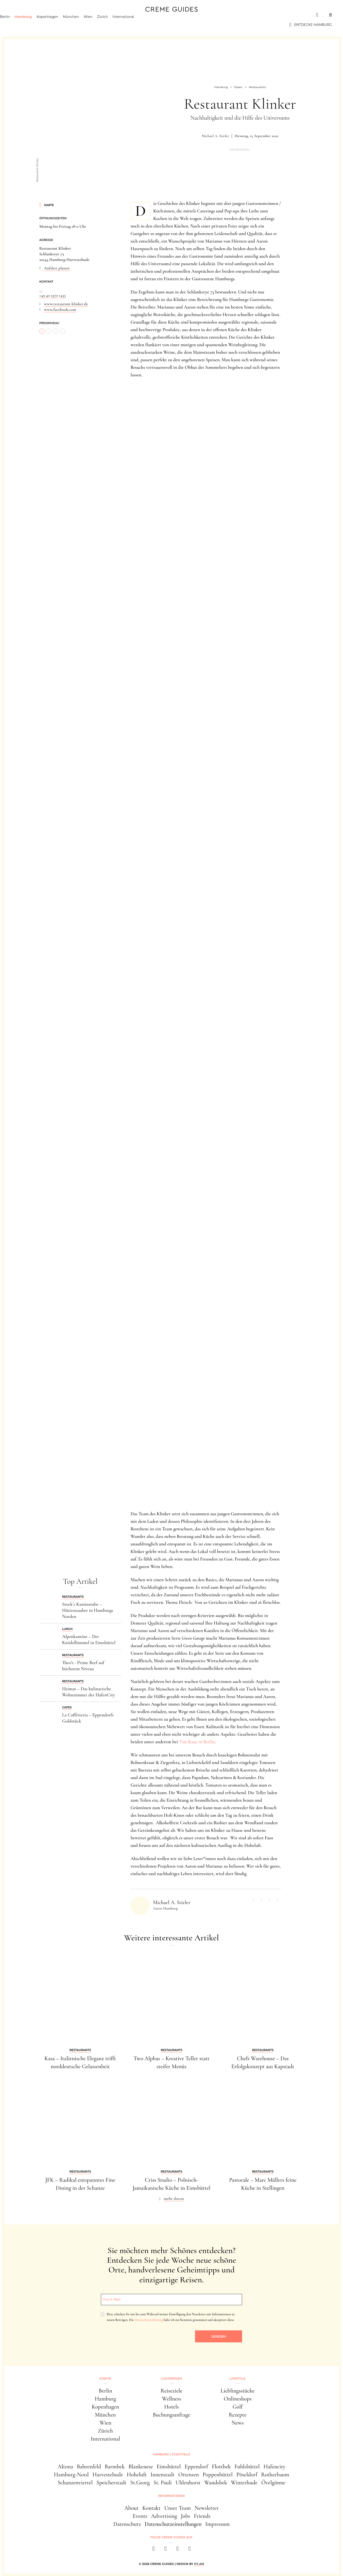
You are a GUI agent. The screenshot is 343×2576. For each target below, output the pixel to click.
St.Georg (140, 2482)
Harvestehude (107, 2474)
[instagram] (165, 2550)
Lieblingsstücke (238, 2390)
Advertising (164, 2516)
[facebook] (153, 2550)
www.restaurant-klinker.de (66, 303)
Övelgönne (273, 2482)
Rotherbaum (275, 2474)
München (82, 25)
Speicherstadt (111, 2482)
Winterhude (244, 2482)
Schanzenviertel (75, 2482)
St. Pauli (162, 2482)
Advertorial (240, 149)
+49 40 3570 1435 (52, 295)
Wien (99, 25)
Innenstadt (163, 2474)
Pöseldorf (246, 2474)
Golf (238, 2406)
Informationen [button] (171, 2496)
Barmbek (115, 2466)
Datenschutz (127, 2524)
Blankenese (140, 2466)
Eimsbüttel (169, 2466)
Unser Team (177, 2508)
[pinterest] (177, 2550)
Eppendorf (196, 2466)
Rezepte (238, 2414)
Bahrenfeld (89, 2466)
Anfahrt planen (57, 268)
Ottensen (188, 2474)
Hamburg (34, 25)
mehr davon (174, 2198)
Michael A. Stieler (215, 136)
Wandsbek (215, 2482)
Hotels (171, 2406)
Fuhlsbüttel (247, 2466)
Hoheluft (137, 2474)
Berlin (16, 25)
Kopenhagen (58, 25)
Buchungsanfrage (171, 2414)
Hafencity (274, 2466)
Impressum (217, 2524)
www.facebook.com (60, 309)
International (134, 25)
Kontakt (151, 2508)
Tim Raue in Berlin (197, 1742)
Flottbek (221, 2466)
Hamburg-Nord (71, 2474)
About (131, 2508)
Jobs (185, 2516)
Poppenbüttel (218, 2474)
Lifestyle (78, 15)
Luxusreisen (48, 15)
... (40, 289)
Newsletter (207, 2508)
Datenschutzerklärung (148, 2320)
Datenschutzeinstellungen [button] (173, 2524)
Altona (65, 2466)
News (237, 2422)
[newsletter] (189, 2550)
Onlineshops (237, 2398)
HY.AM (199, 2564)
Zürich (113, 25)
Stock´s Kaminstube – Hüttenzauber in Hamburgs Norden (87, 1610)
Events (140, 2516)
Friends (202, 2516)
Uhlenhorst (187, 2482)
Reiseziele (171, 2390)
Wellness (171, 2398)
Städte (18, 15)
